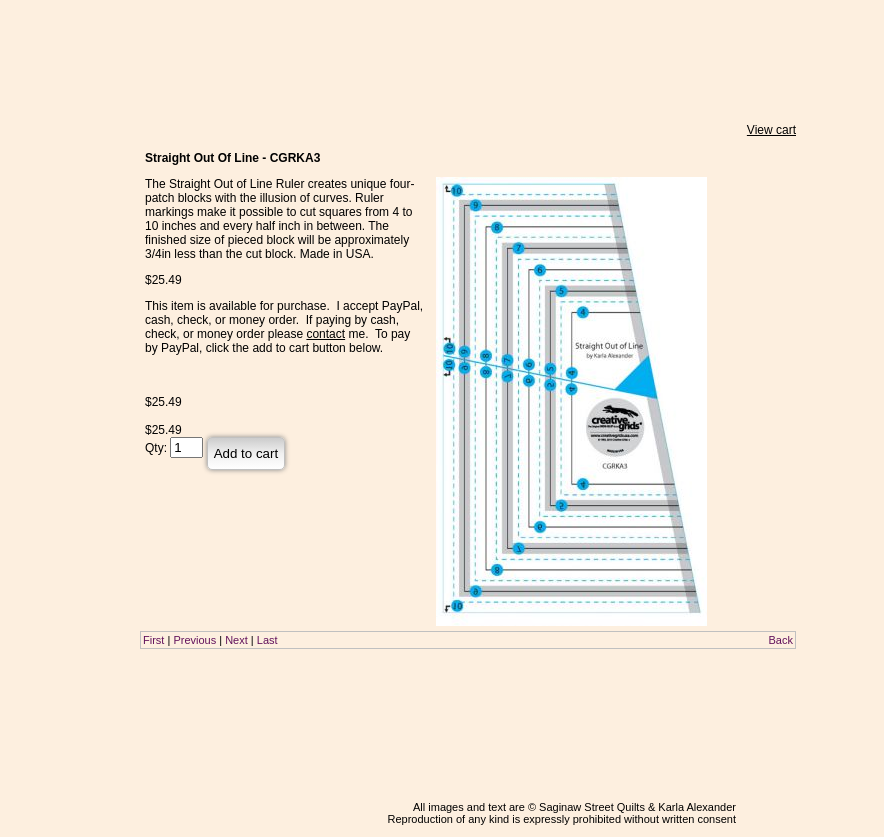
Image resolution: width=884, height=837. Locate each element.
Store (63, 151)
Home (63, 131)
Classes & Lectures (63, 180)
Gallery (63, 242)
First (153, 640)
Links (63, 281)
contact (325, 334)
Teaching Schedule (63, 215)
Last (267, 640)
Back (781, 640)
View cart (771, 130)
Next (236, 640)
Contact (63, 300)
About (63, 261)
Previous (194, 640)
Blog (63, 322)
